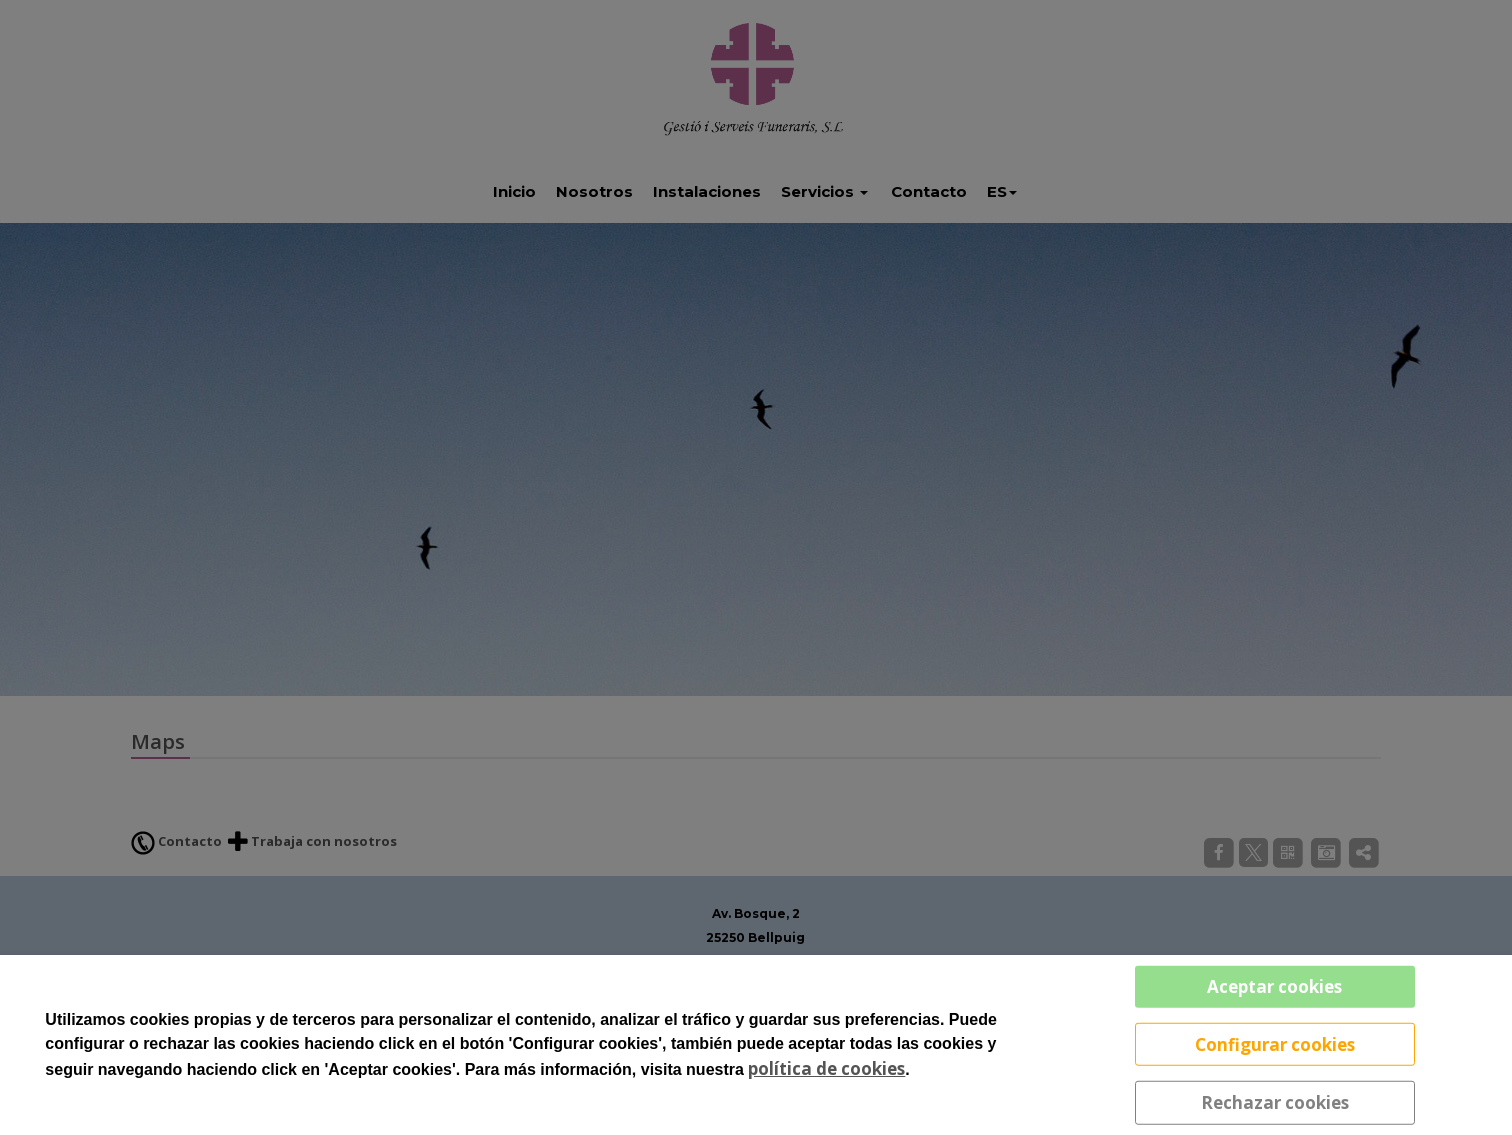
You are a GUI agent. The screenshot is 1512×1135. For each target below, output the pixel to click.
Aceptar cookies (1274, 986)
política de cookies (826, 1068)
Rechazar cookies (1275, 1102)
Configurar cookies (1275, 1043)
